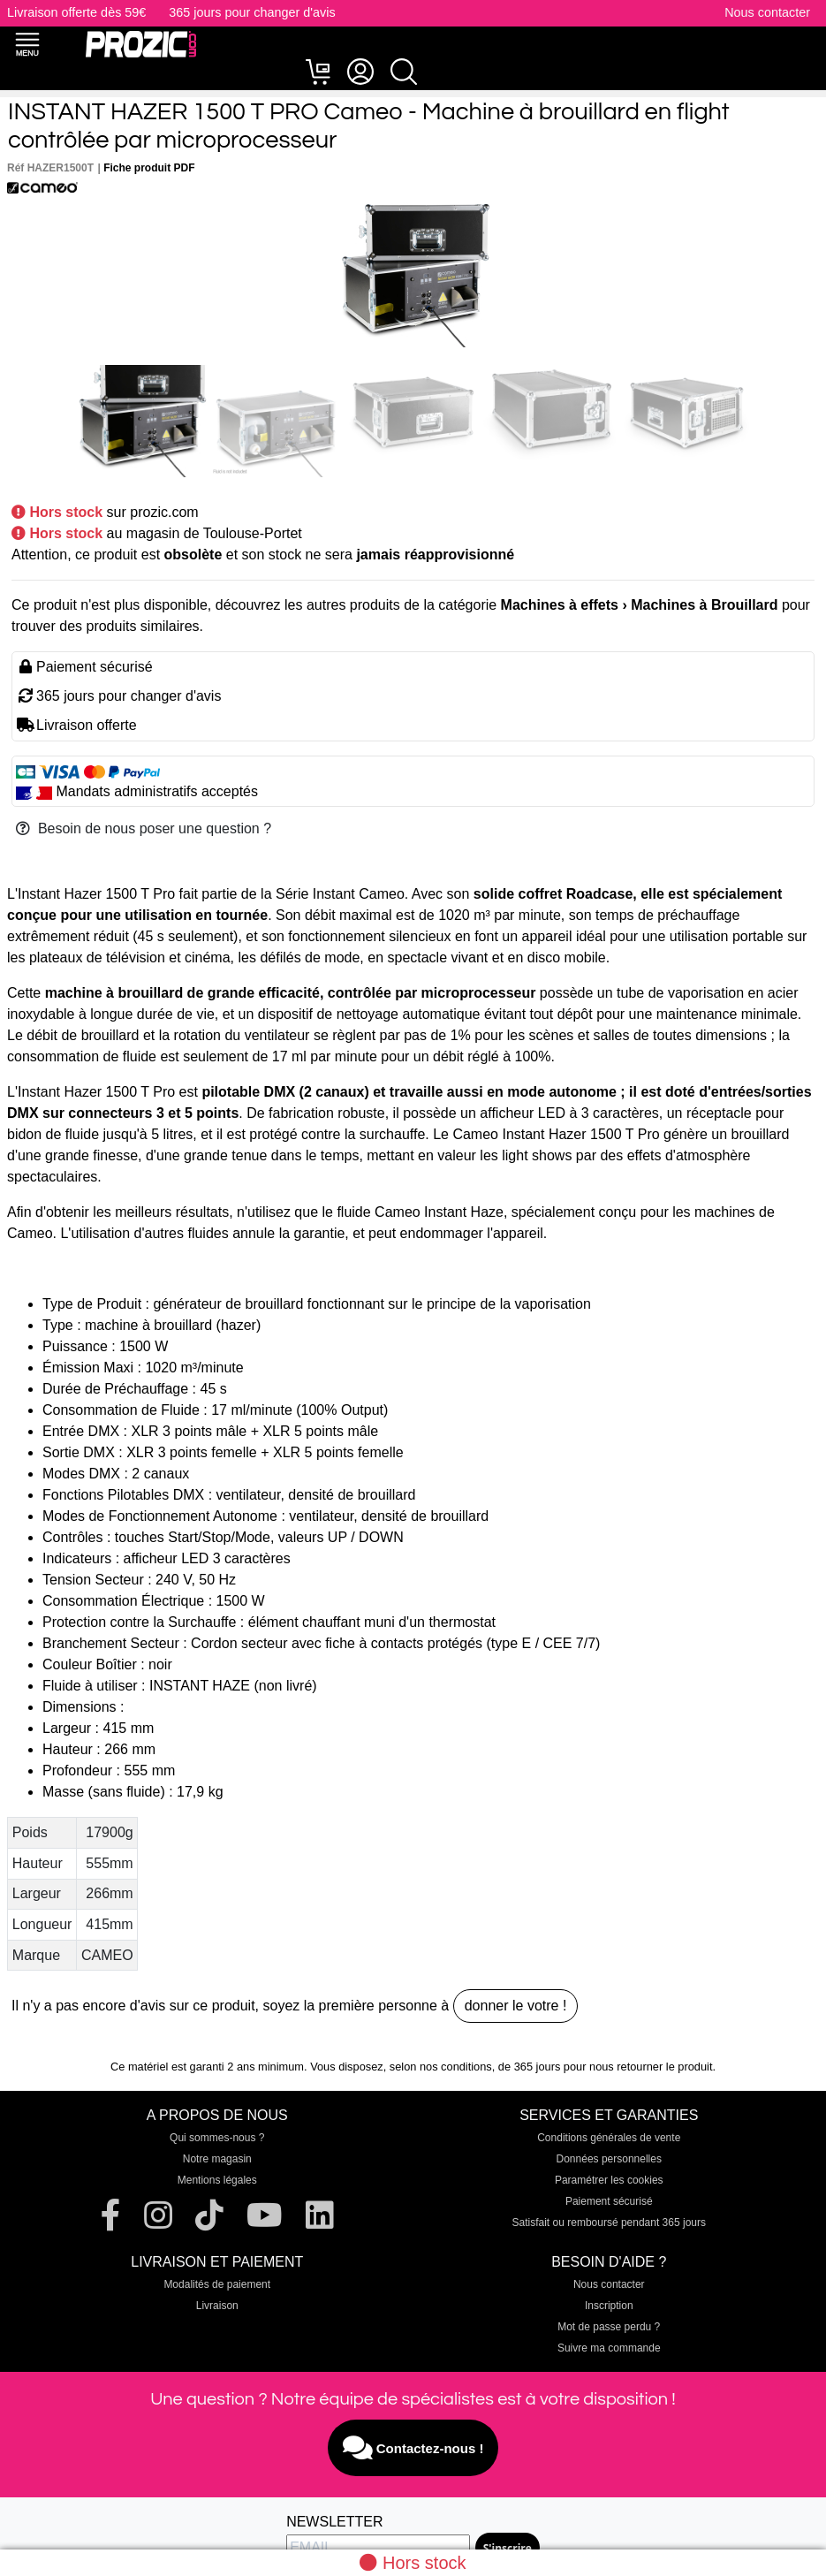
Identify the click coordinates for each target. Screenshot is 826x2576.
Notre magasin (217, 2159)
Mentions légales (217, 2180)
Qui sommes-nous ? (217, 2137)
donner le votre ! (516, 2005)
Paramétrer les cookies (609, 2180)
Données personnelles (609, 2159)
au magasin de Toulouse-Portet (204, 533)
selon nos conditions (441, 2066)
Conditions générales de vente (608, 2137)
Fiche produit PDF (148, 168)
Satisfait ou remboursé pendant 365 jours (609, 2222)
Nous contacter (767, 12)
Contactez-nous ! (413, 2448)
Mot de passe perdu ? (608, 2327)
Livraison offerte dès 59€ (76, 12)
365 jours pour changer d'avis (252, 12)
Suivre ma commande (609, 2348)
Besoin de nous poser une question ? (143, 828)
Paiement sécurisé (609, 2201)
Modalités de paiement (216, 2284)
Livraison (217, 2305)
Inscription (609, 2305)
